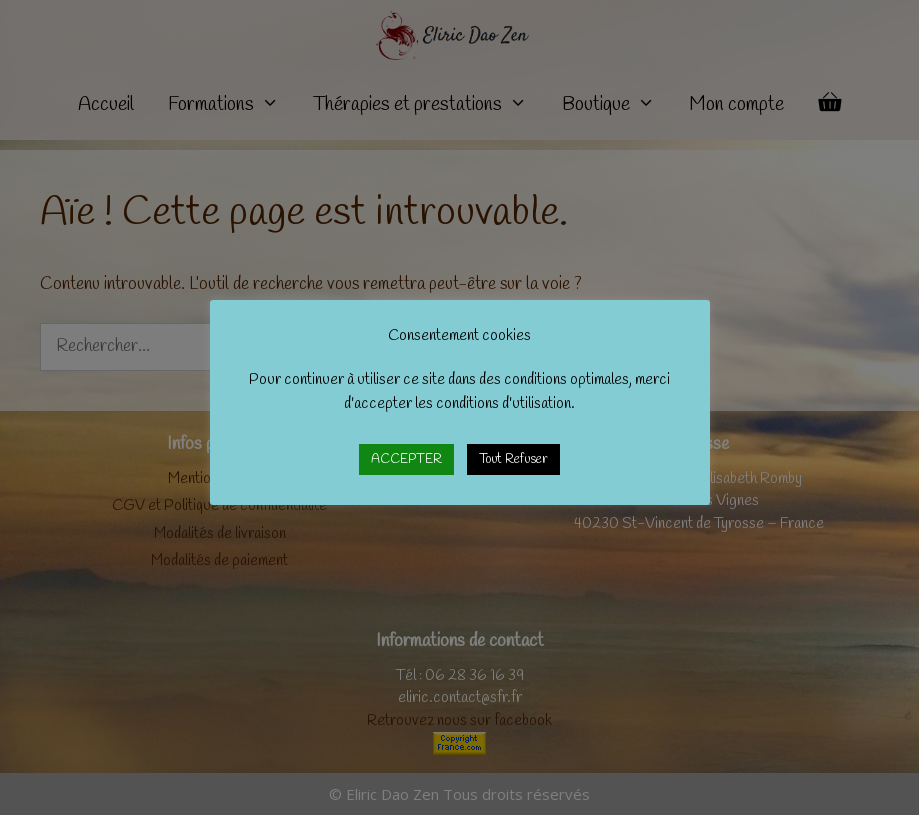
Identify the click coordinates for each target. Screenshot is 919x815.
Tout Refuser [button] (513, 459)
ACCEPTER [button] (406, 459)
